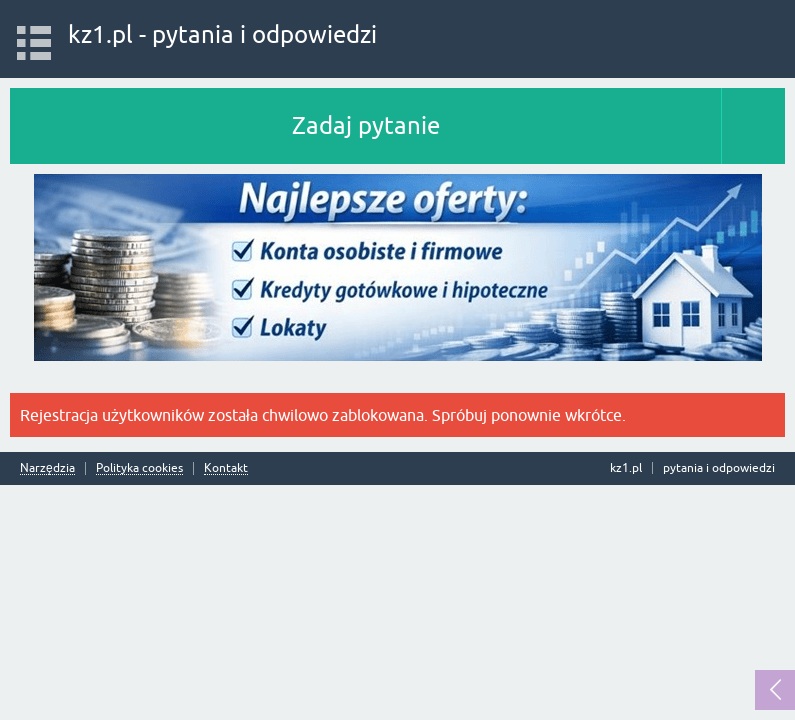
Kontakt (226, 468)
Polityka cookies (139, 468)
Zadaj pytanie (366, 125)
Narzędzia (47, 468)
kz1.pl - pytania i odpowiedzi (222, 34)
